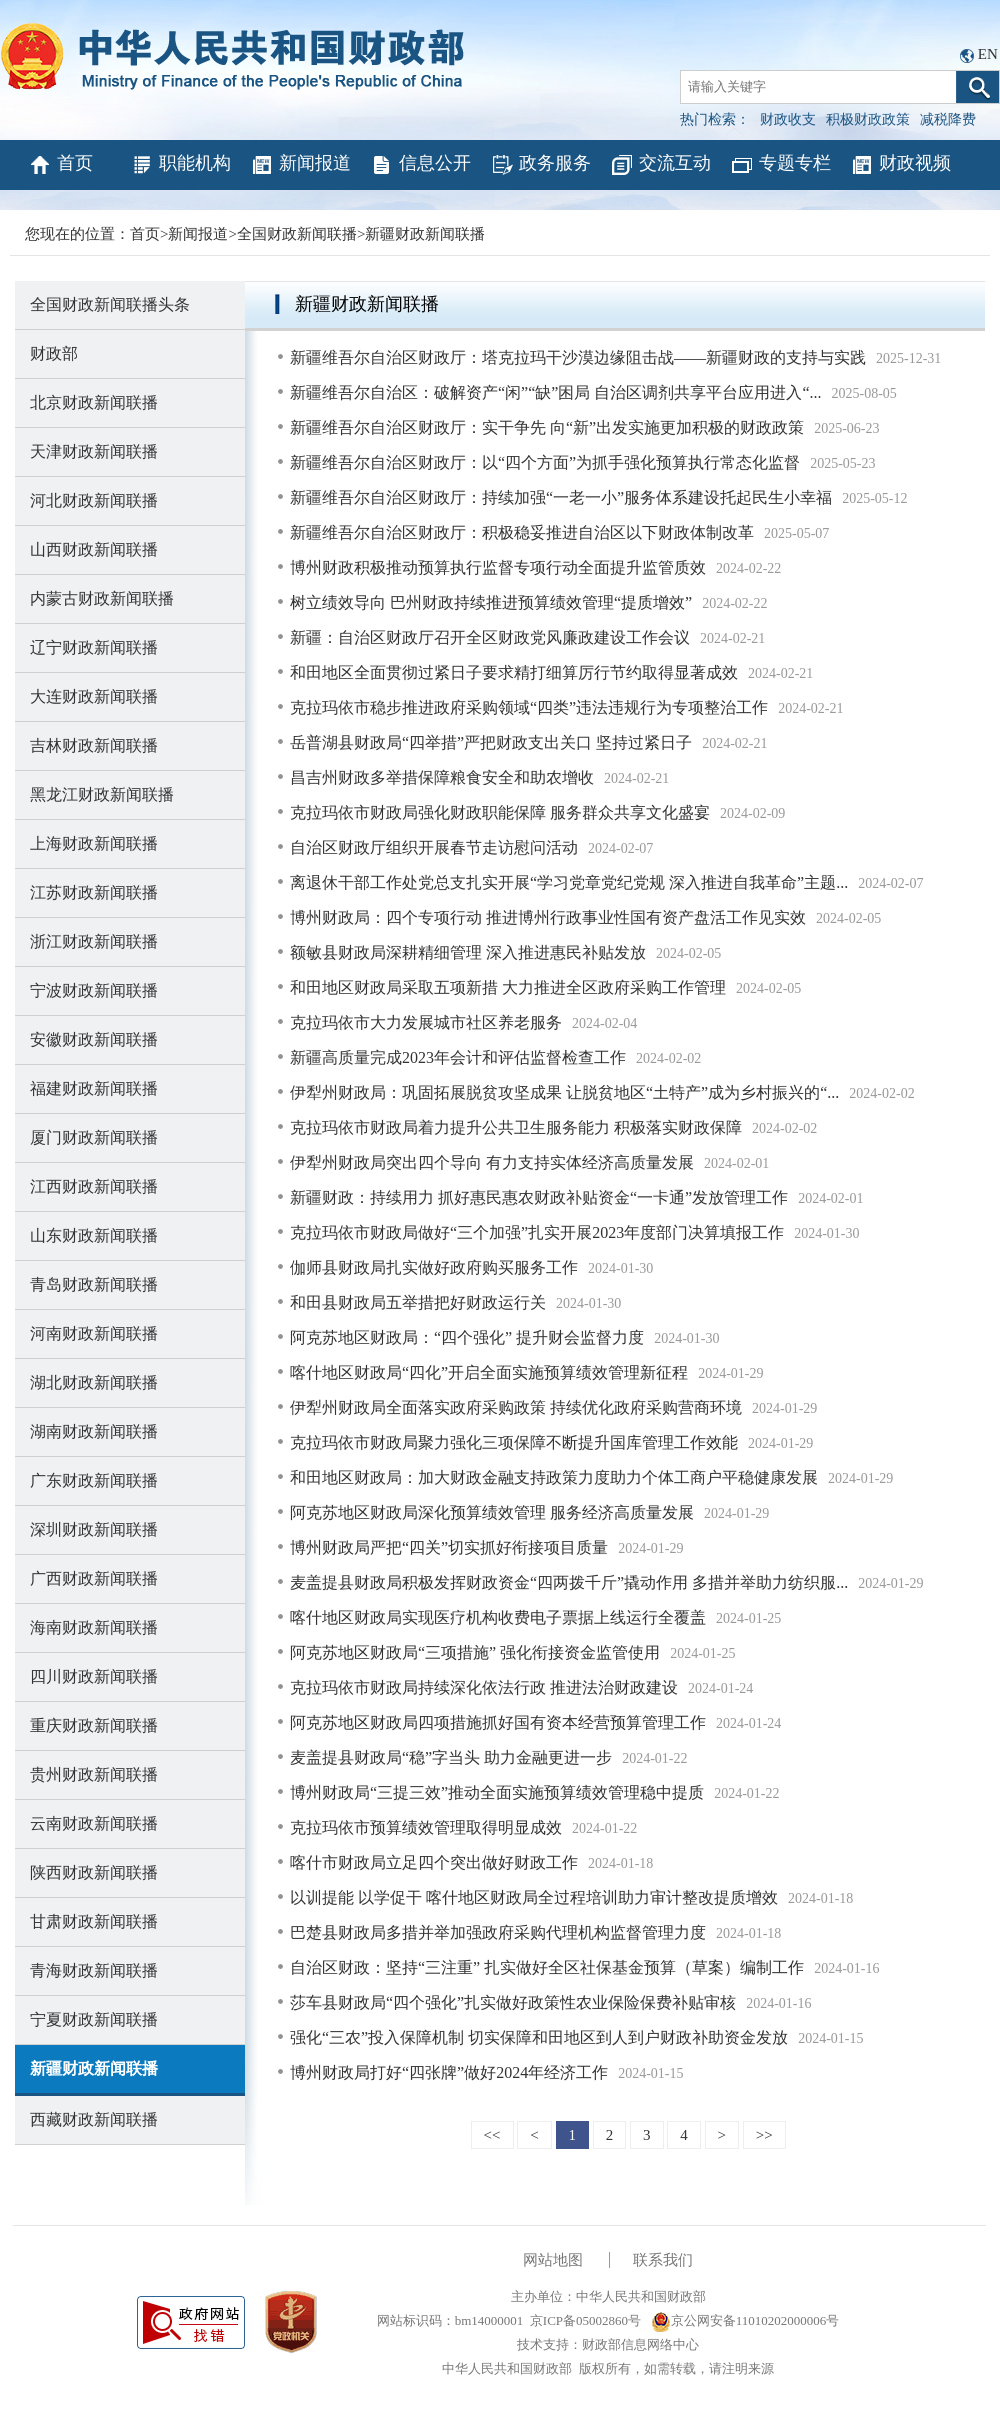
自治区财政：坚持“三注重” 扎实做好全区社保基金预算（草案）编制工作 (547, 1967)
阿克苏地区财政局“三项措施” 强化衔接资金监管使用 (475, 1652)
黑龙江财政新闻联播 (102, 794)
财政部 (54, 353)
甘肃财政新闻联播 (94, 1921)
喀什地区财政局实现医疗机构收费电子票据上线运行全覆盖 (498, 1617)
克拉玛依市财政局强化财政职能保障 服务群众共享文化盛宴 (500, 812)
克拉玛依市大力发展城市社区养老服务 (426, 1022)
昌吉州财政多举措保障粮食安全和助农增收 (442, 777)
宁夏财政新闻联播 (94, 2019)
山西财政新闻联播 (94, 549)
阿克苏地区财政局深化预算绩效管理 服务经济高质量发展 (492, 1512)
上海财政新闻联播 (94, 843)
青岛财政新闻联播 (94, 1284)
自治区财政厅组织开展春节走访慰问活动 (434, 847)
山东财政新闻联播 (94, 1235)
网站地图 (553, 2260)
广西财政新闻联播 (94, 1578)
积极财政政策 (868, 119)
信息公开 (420, 165)
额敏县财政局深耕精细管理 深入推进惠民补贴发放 (468, 952)
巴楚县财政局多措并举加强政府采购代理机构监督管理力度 (498, 1932)
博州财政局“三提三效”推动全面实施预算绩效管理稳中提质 (497, 1792)
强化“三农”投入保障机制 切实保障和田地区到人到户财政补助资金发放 (539, 2037)
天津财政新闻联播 (94, 451)
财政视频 (900, 165)
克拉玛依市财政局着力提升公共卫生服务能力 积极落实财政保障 (516, 1127)
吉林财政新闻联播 (94, 745)
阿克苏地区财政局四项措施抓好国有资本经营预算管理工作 (498, 1722)
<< (492, 2135)
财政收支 (788, 119)
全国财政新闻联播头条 (110, 304)
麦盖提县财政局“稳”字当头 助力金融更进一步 (451, 1757)
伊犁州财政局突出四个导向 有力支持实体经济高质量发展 (492, 1162)
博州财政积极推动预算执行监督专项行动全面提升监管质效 (498, 567)
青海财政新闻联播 (94, 1970)
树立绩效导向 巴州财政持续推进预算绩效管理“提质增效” (491, 602)
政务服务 (540, 165)
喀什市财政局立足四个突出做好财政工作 (434, 1862)
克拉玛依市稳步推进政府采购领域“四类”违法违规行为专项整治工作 (529, 707)
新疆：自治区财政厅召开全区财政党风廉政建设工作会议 (490, 637)
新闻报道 (300, 165)
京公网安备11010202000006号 (745, 2320)
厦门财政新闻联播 (94, 1137)
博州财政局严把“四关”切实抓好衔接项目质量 (449, 1547)
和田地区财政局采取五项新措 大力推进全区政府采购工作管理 (508, 987)
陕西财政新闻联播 (94, 1872)
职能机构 (180, 165)
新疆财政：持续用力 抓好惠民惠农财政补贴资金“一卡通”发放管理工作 (539, 1197)
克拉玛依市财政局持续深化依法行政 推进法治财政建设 (484, 1687)
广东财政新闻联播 (94, 1480)
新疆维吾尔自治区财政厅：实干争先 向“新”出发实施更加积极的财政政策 (547, 427)
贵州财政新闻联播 (94, 1774)
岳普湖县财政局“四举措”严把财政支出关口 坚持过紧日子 (491, 742)
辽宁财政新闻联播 (94, 647)
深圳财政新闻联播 (94, 1529)
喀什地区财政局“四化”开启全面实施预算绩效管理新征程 (489, 1372)
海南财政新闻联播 (94, 1627)
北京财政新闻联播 (94, 402)
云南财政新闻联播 (94, 1823)
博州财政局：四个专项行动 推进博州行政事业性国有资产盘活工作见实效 (548, 917)
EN (988, 54)
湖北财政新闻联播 (94, 1382)
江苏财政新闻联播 (94, 892)
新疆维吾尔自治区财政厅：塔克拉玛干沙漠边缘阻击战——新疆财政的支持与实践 (578, 357)
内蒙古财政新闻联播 (102, 598)
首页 (60, 165)
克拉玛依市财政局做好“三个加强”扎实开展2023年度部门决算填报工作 (537, 1232)
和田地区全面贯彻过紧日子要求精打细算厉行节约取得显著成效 (514, 672)
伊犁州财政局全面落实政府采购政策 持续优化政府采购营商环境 (516, 1407)
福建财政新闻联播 (94, 1088)
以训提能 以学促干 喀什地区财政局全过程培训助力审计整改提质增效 (534, 1897)
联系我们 (663, 2260)
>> (764, 2135)
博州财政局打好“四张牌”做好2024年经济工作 (449, 2072)
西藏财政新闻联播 (94, 2119)
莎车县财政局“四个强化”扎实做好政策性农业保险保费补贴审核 (513, 2002)
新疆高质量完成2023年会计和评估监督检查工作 (458, 1057)
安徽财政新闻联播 (94, 1039)
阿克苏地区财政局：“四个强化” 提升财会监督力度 (467, 1337)
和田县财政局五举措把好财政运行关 (418, 1302)
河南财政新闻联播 (94, 1333)
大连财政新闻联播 (94, 696)
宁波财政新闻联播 (94, 990)
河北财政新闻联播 (94, 500)
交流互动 (660, 165)
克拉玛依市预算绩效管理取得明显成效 (426, 1827)
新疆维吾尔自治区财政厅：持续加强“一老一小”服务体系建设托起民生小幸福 (561, 497)
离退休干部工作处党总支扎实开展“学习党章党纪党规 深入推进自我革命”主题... (569, 882)
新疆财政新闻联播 (425, 234)
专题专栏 (780, 165)
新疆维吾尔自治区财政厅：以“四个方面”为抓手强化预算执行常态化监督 (545, 462)
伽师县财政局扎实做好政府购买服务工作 (434, 1267)
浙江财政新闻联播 (94, 941)
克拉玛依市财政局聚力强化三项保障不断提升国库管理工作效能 (514, 1442)
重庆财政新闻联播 (94, 1725)
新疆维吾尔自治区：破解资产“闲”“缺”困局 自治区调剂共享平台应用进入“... (556, 392)
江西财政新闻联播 (94, 1186)
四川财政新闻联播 (94, 1676)
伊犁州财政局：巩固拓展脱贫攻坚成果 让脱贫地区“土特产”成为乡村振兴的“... (564, 1092)
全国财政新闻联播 (297, 234)
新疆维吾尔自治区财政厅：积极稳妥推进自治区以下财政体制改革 (522, 532)
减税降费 (948, 119)
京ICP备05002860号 (585, 2320)
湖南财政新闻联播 (94, 1431)
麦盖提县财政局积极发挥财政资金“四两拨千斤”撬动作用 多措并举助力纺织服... (569, 1582)
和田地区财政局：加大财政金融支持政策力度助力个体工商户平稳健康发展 (554, 1477)
